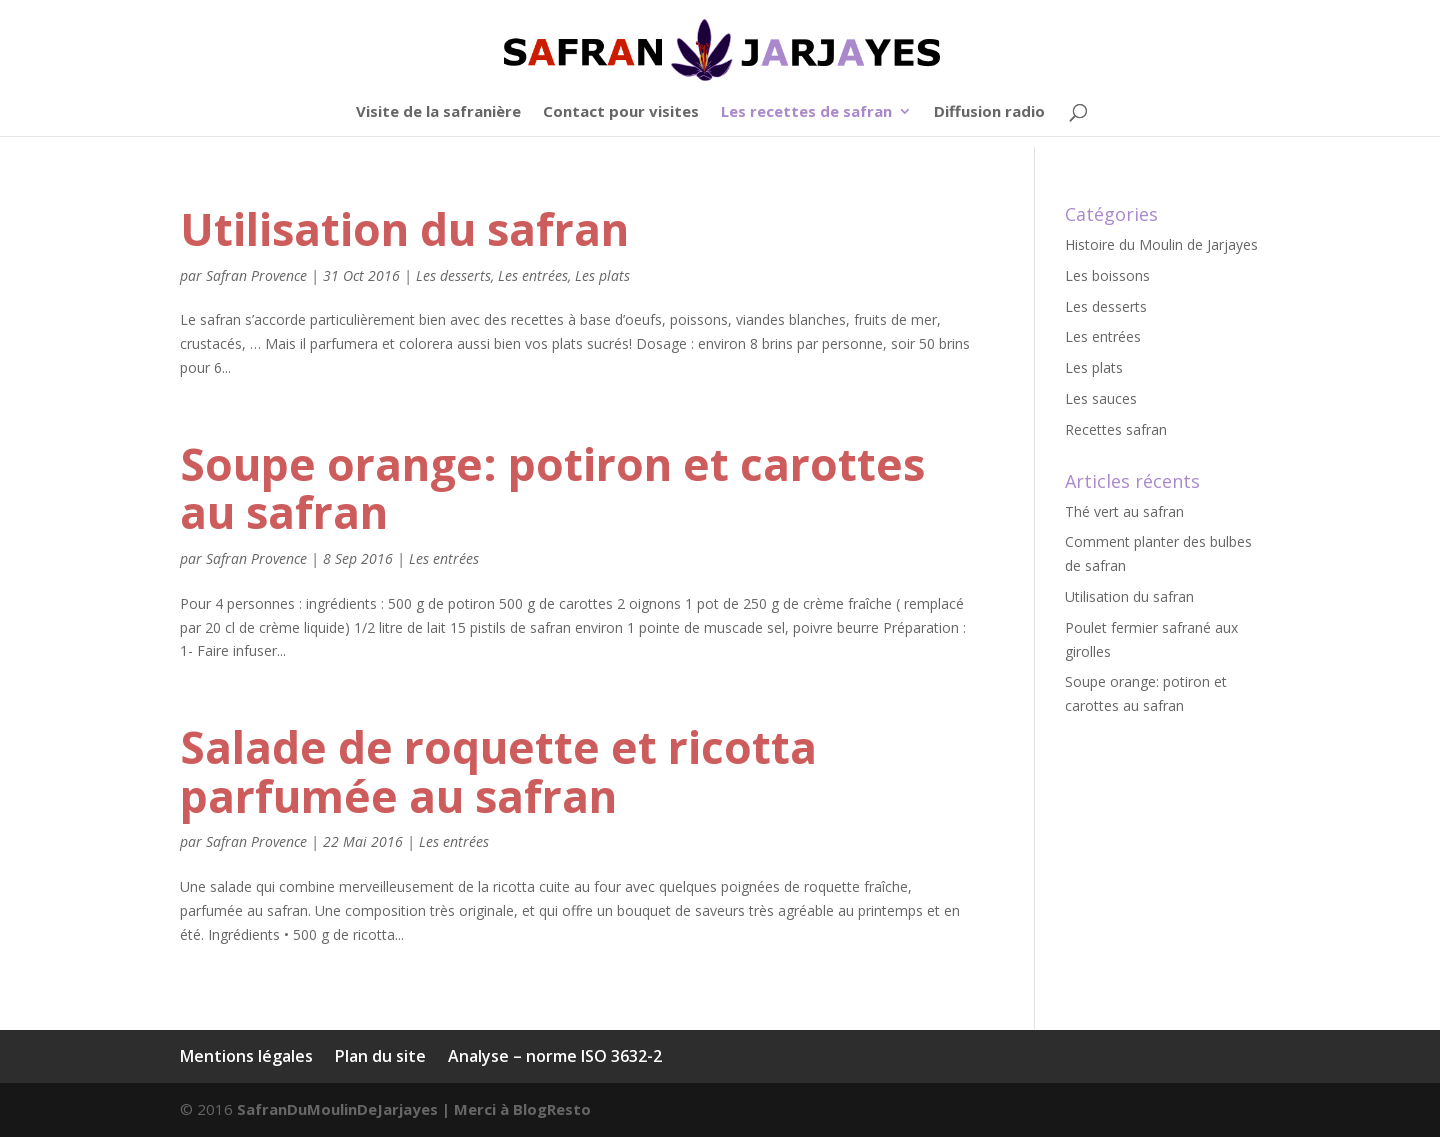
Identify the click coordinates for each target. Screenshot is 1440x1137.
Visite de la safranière (438, 112)
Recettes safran (1116, 429)
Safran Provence (256, 275)
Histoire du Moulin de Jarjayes (1161, 244)
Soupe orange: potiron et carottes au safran (552, 488)
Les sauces (1101, 398)
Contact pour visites (621, 112)
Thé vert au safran (1124, 511)
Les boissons (1107, 275)
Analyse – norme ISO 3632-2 (555, 1056)
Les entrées (533, 275)
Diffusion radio (989, 112)
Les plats (602, 275)
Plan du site (380, 1056)
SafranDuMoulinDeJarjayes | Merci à (375, 1109)
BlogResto (552, 1109)
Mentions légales (246, 1056)
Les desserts (453, 275)
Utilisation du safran (404, 229)
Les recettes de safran (806, 112)
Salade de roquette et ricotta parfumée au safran (498, 771)
